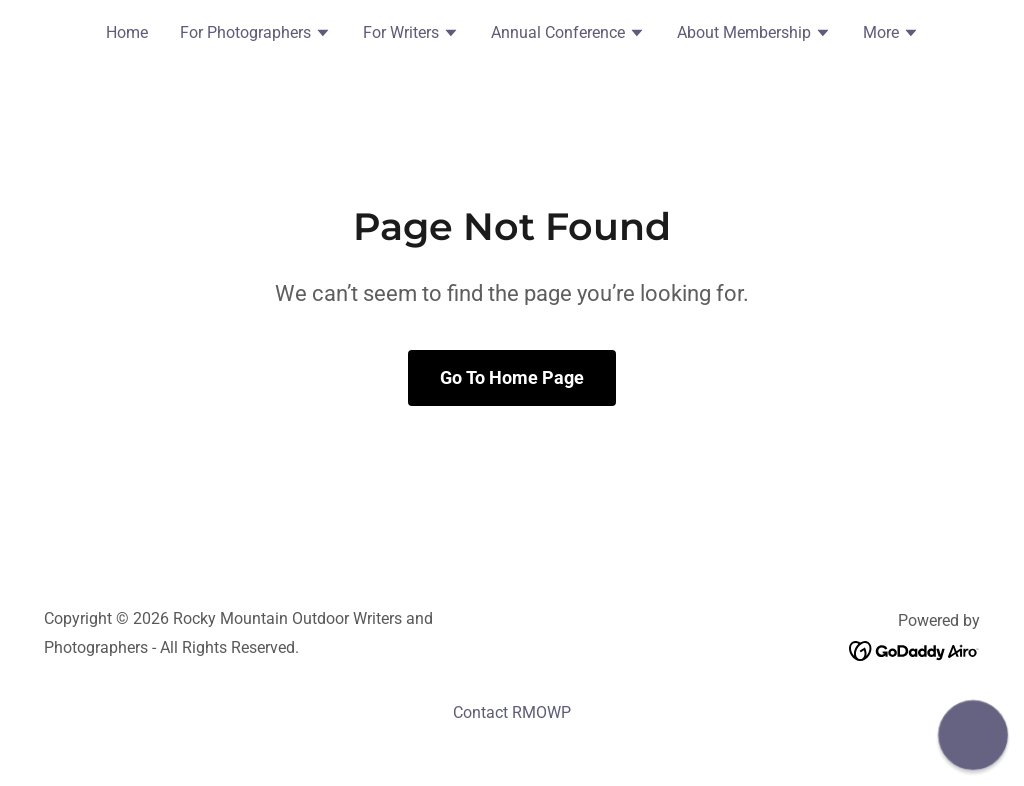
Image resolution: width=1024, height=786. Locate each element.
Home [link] (127, 32)
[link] (914, 649)
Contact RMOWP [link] (512, 712)
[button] (255, 35)
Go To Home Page (512, 377)
